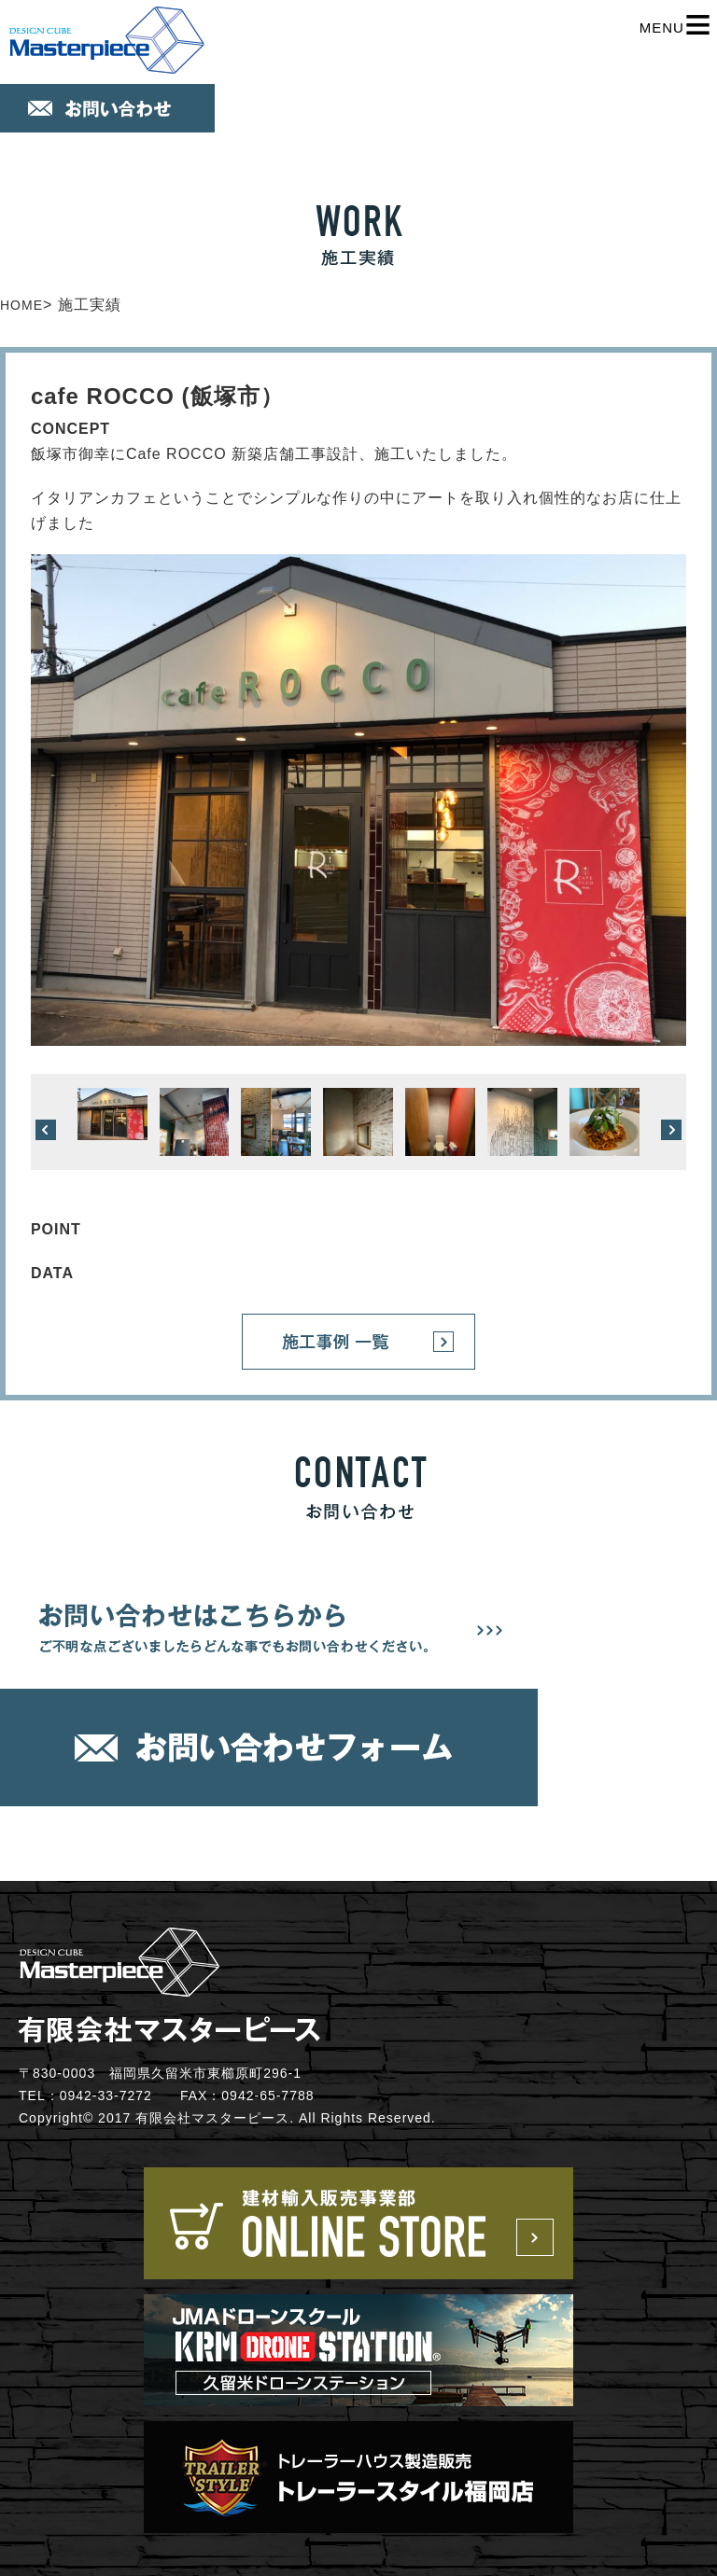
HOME (21, 305)
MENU (676, 28)
